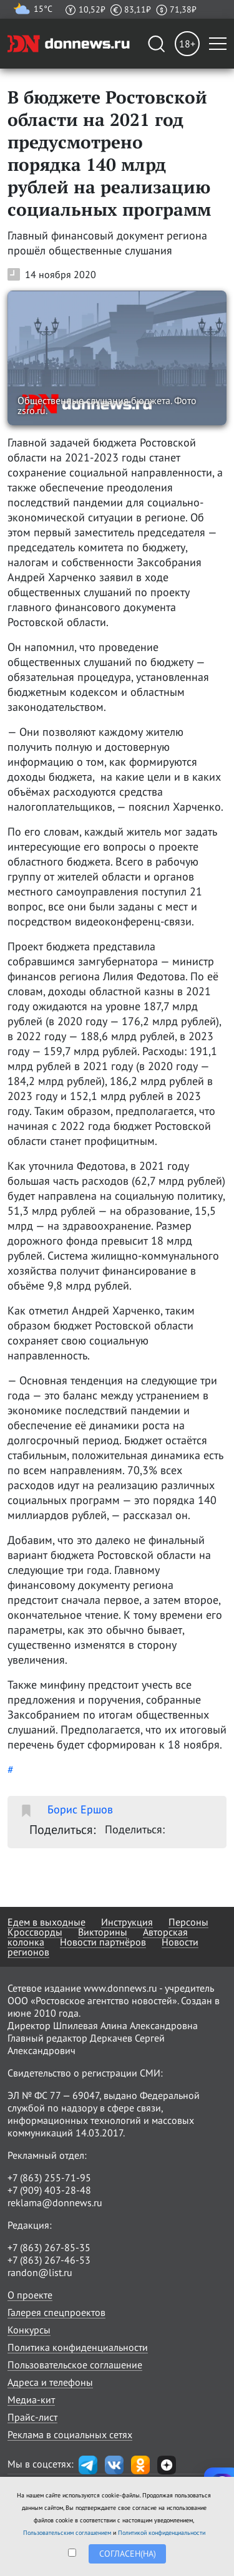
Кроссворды (34, 1932)
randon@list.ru (39, 2272)
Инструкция (127, 1922)
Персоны (188, 1922)
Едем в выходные (46, 1922)
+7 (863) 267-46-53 (48, 2260)
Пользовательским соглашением (67, 2533)
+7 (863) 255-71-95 (49, 2177)
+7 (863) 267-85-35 (48, 2247)
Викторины (102, 1932)
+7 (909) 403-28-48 (49, 2190)
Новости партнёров (103, 1942)
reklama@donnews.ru (54, 2202)
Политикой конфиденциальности (161, 2533)
